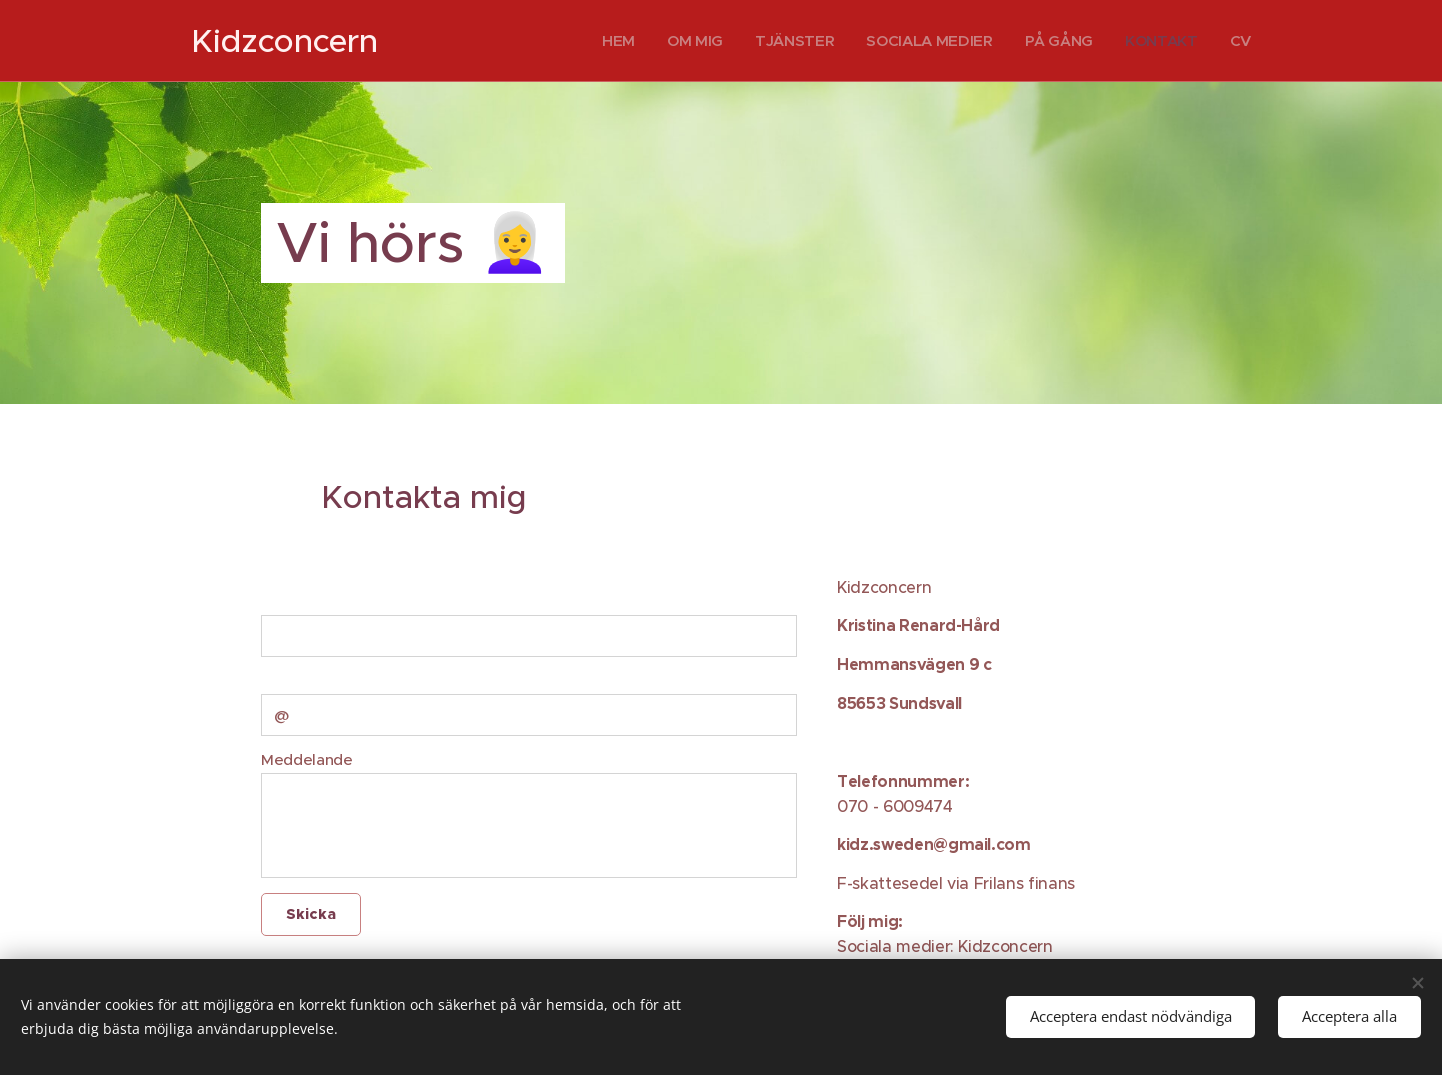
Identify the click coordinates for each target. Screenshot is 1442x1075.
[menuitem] (608, 41)
